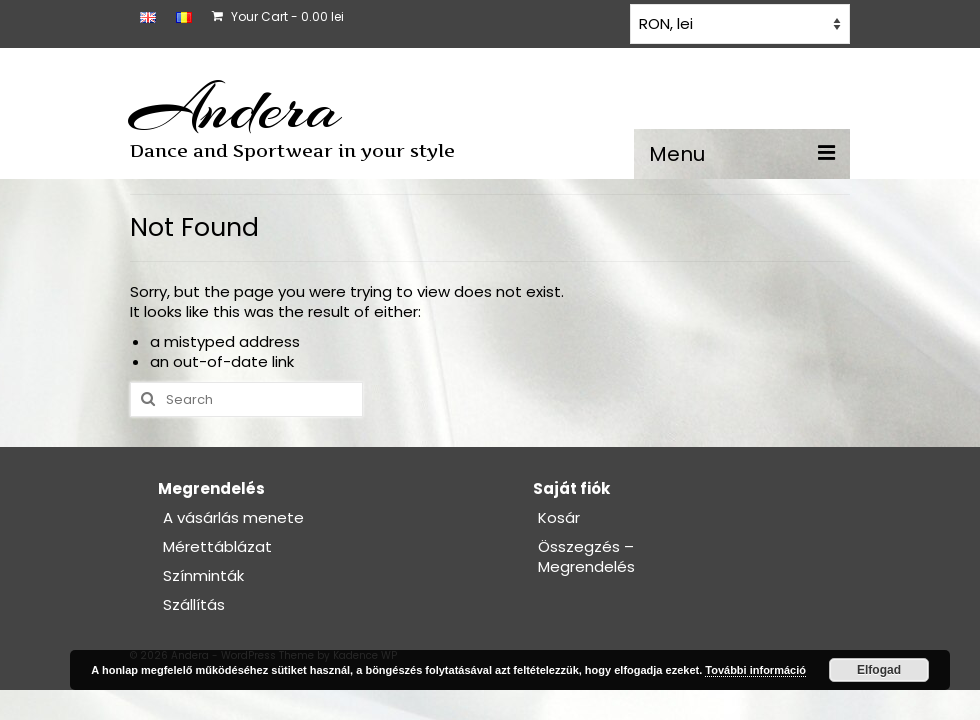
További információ (755, 670)
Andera (235, 108)
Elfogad (879, 670)
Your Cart (278, 16)
